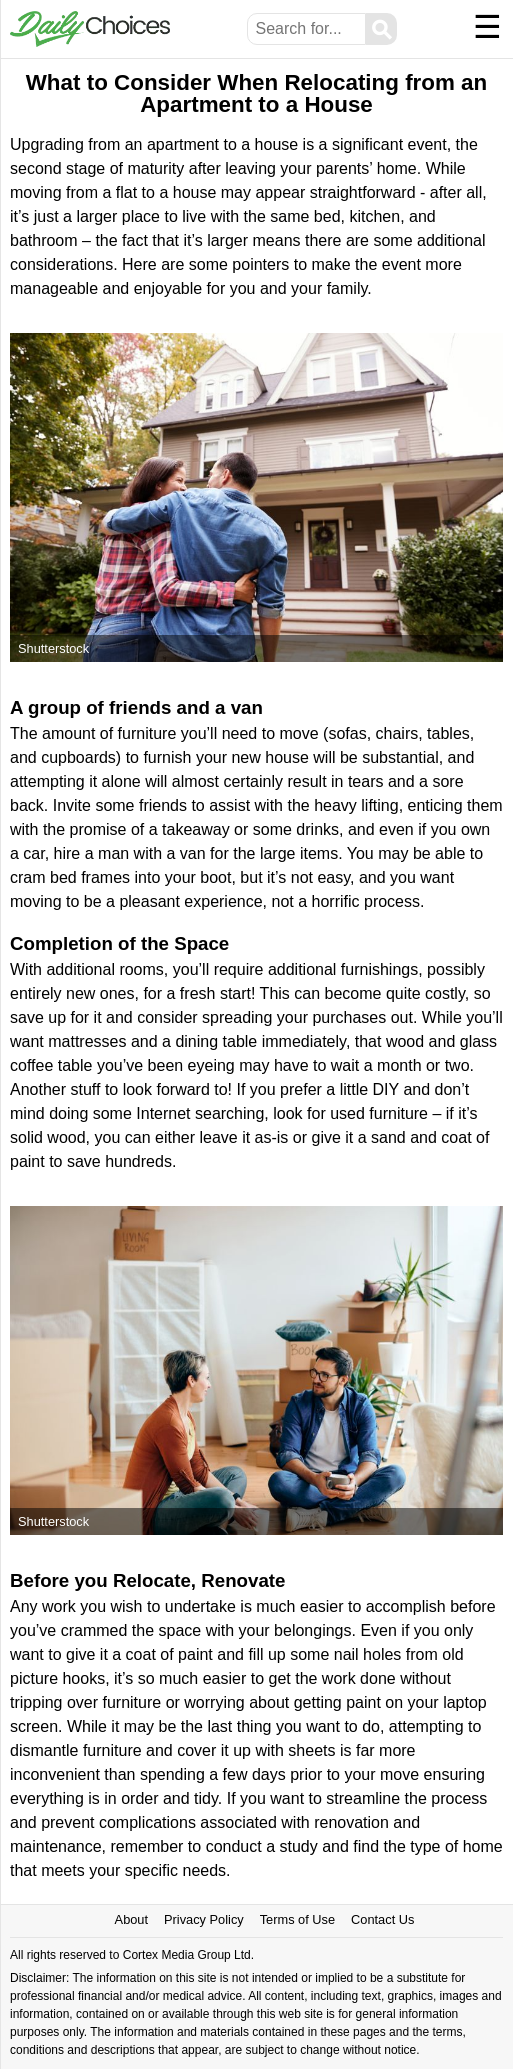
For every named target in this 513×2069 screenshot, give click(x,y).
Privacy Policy (204, 1919)
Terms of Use (297, 1919)
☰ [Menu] (487, 27)
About (131, 1919)
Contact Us (382, 1919)
